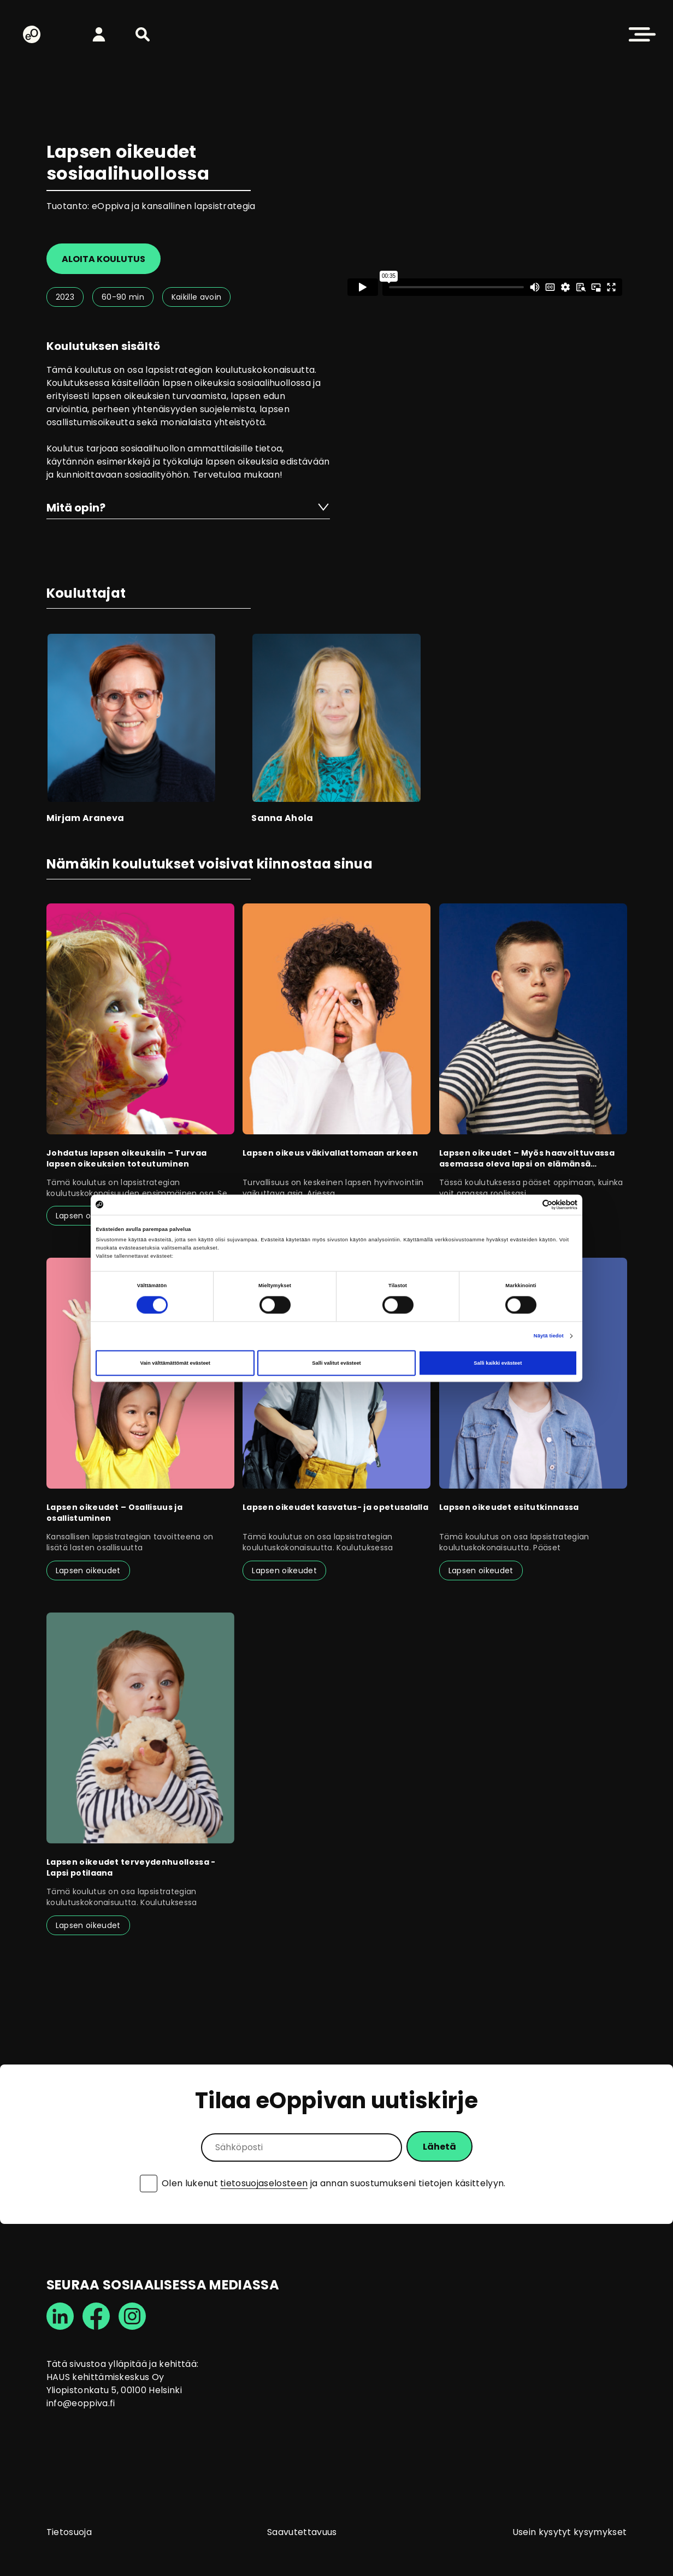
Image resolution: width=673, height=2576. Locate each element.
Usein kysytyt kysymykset (569, 2532)
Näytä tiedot (549, 1336)
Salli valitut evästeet (336, 1363)
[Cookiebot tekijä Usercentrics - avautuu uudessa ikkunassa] (529, 1204)
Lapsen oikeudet (88, 1215)
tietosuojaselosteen (264, 2183)
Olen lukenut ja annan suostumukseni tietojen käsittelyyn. (334, 2183)
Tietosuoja (69, 2532)
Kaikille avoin (196, 296)
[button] (142, 34)
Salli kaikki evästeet (498, 1363)
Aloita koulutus (103, 259)
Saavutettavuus (301, 2532)
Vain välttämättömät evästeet (175, 1363)
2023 (65, 296)
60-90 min (123, 296)
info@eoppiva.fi (80, 2403)
